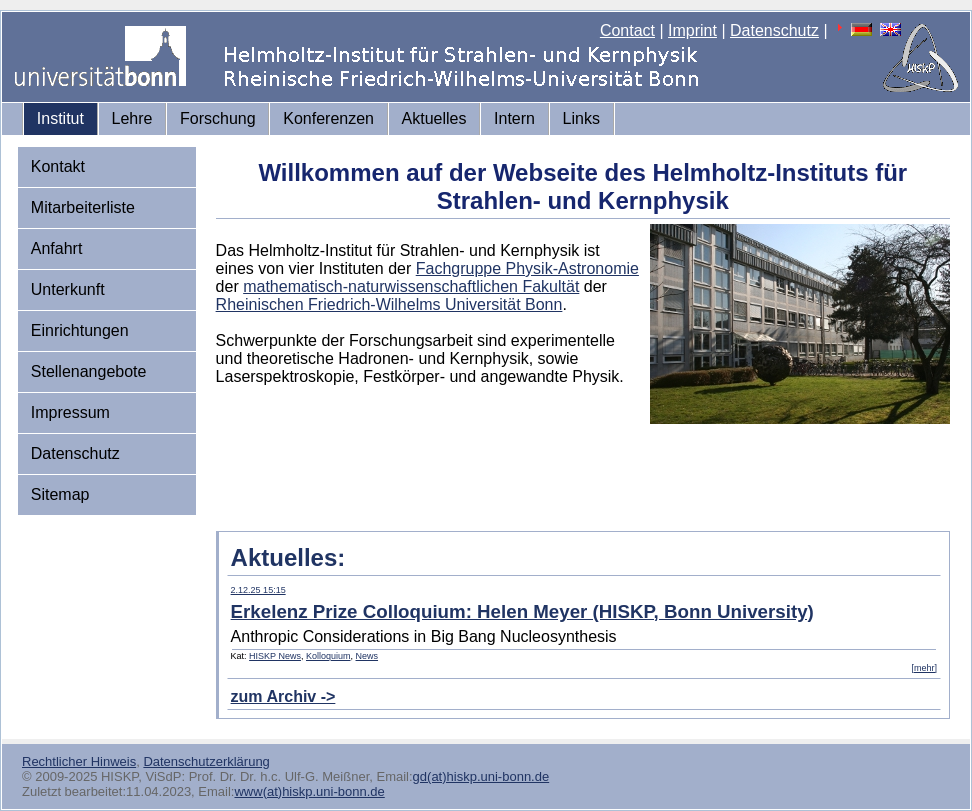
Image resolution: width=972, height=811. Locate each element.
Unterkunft (68, 289)
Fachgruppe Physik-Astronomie (527, 268)
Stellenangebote (89, 371)
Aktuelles (434, 118)
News (367, 656)
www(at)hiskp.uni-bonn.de (309, 791)
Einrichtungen (80, 330)
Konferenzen (328, 118)
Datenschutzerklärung (206, 761)
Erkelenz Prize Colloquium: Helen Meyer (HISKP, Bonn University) (522, 611)
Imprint (692, 30)
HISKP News (275, 656)
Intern (514, 118)
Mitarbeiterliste (83, 207)
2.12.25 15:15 (258, 590)
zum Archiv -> (283, 696)
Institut (60, 118)
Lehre (132, 118)
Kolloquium (328, 656)
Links (581, 118)
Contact (627, 30)
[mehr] (924, 668)
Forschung (218, 118)
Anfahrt (57, 248)
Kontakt (58, 166)
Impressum (70, 412)
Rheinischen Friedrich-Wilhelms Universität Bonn (389, 304)
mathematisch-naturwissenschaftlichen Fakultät (411, 286)
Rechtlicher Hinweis (79, 761)
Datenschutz (774, 30)
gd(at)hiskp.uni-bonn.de (481, 776)
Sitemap (60, 494)
